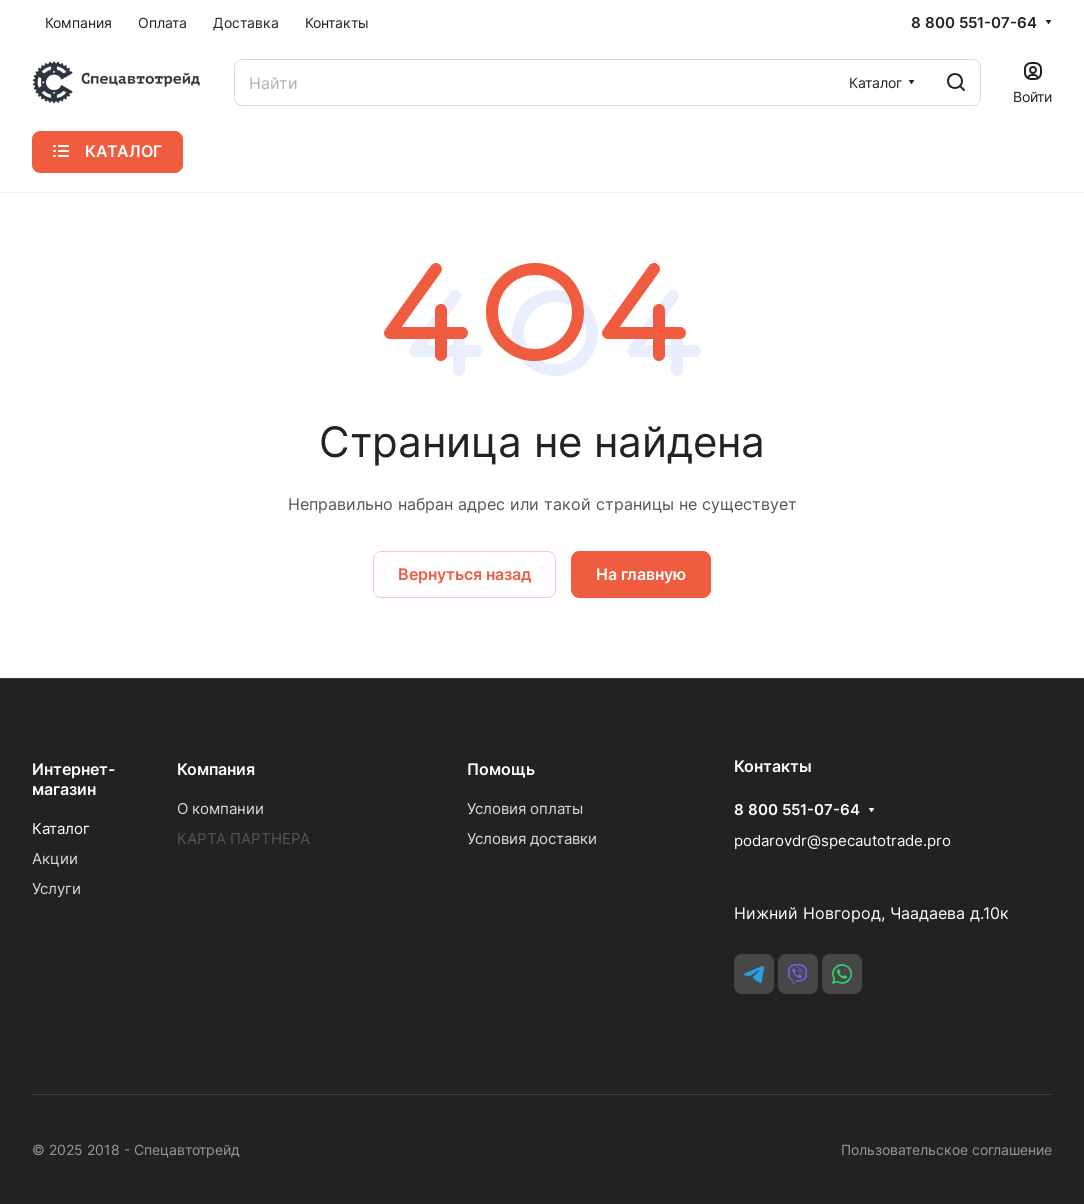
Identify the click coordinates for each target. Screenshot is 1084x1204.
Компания (216, 769)
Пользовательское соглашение (946, 1149)
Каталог (61, 828)
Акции (55, 858)
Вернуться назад (464, 574)
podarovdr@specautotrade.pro (842, 840)
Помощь (501, 769)
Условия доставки (532, 838)
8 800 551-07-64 (974, 23)
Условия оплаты (525, 808)
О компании (220, 808)
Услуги (56, 888)
